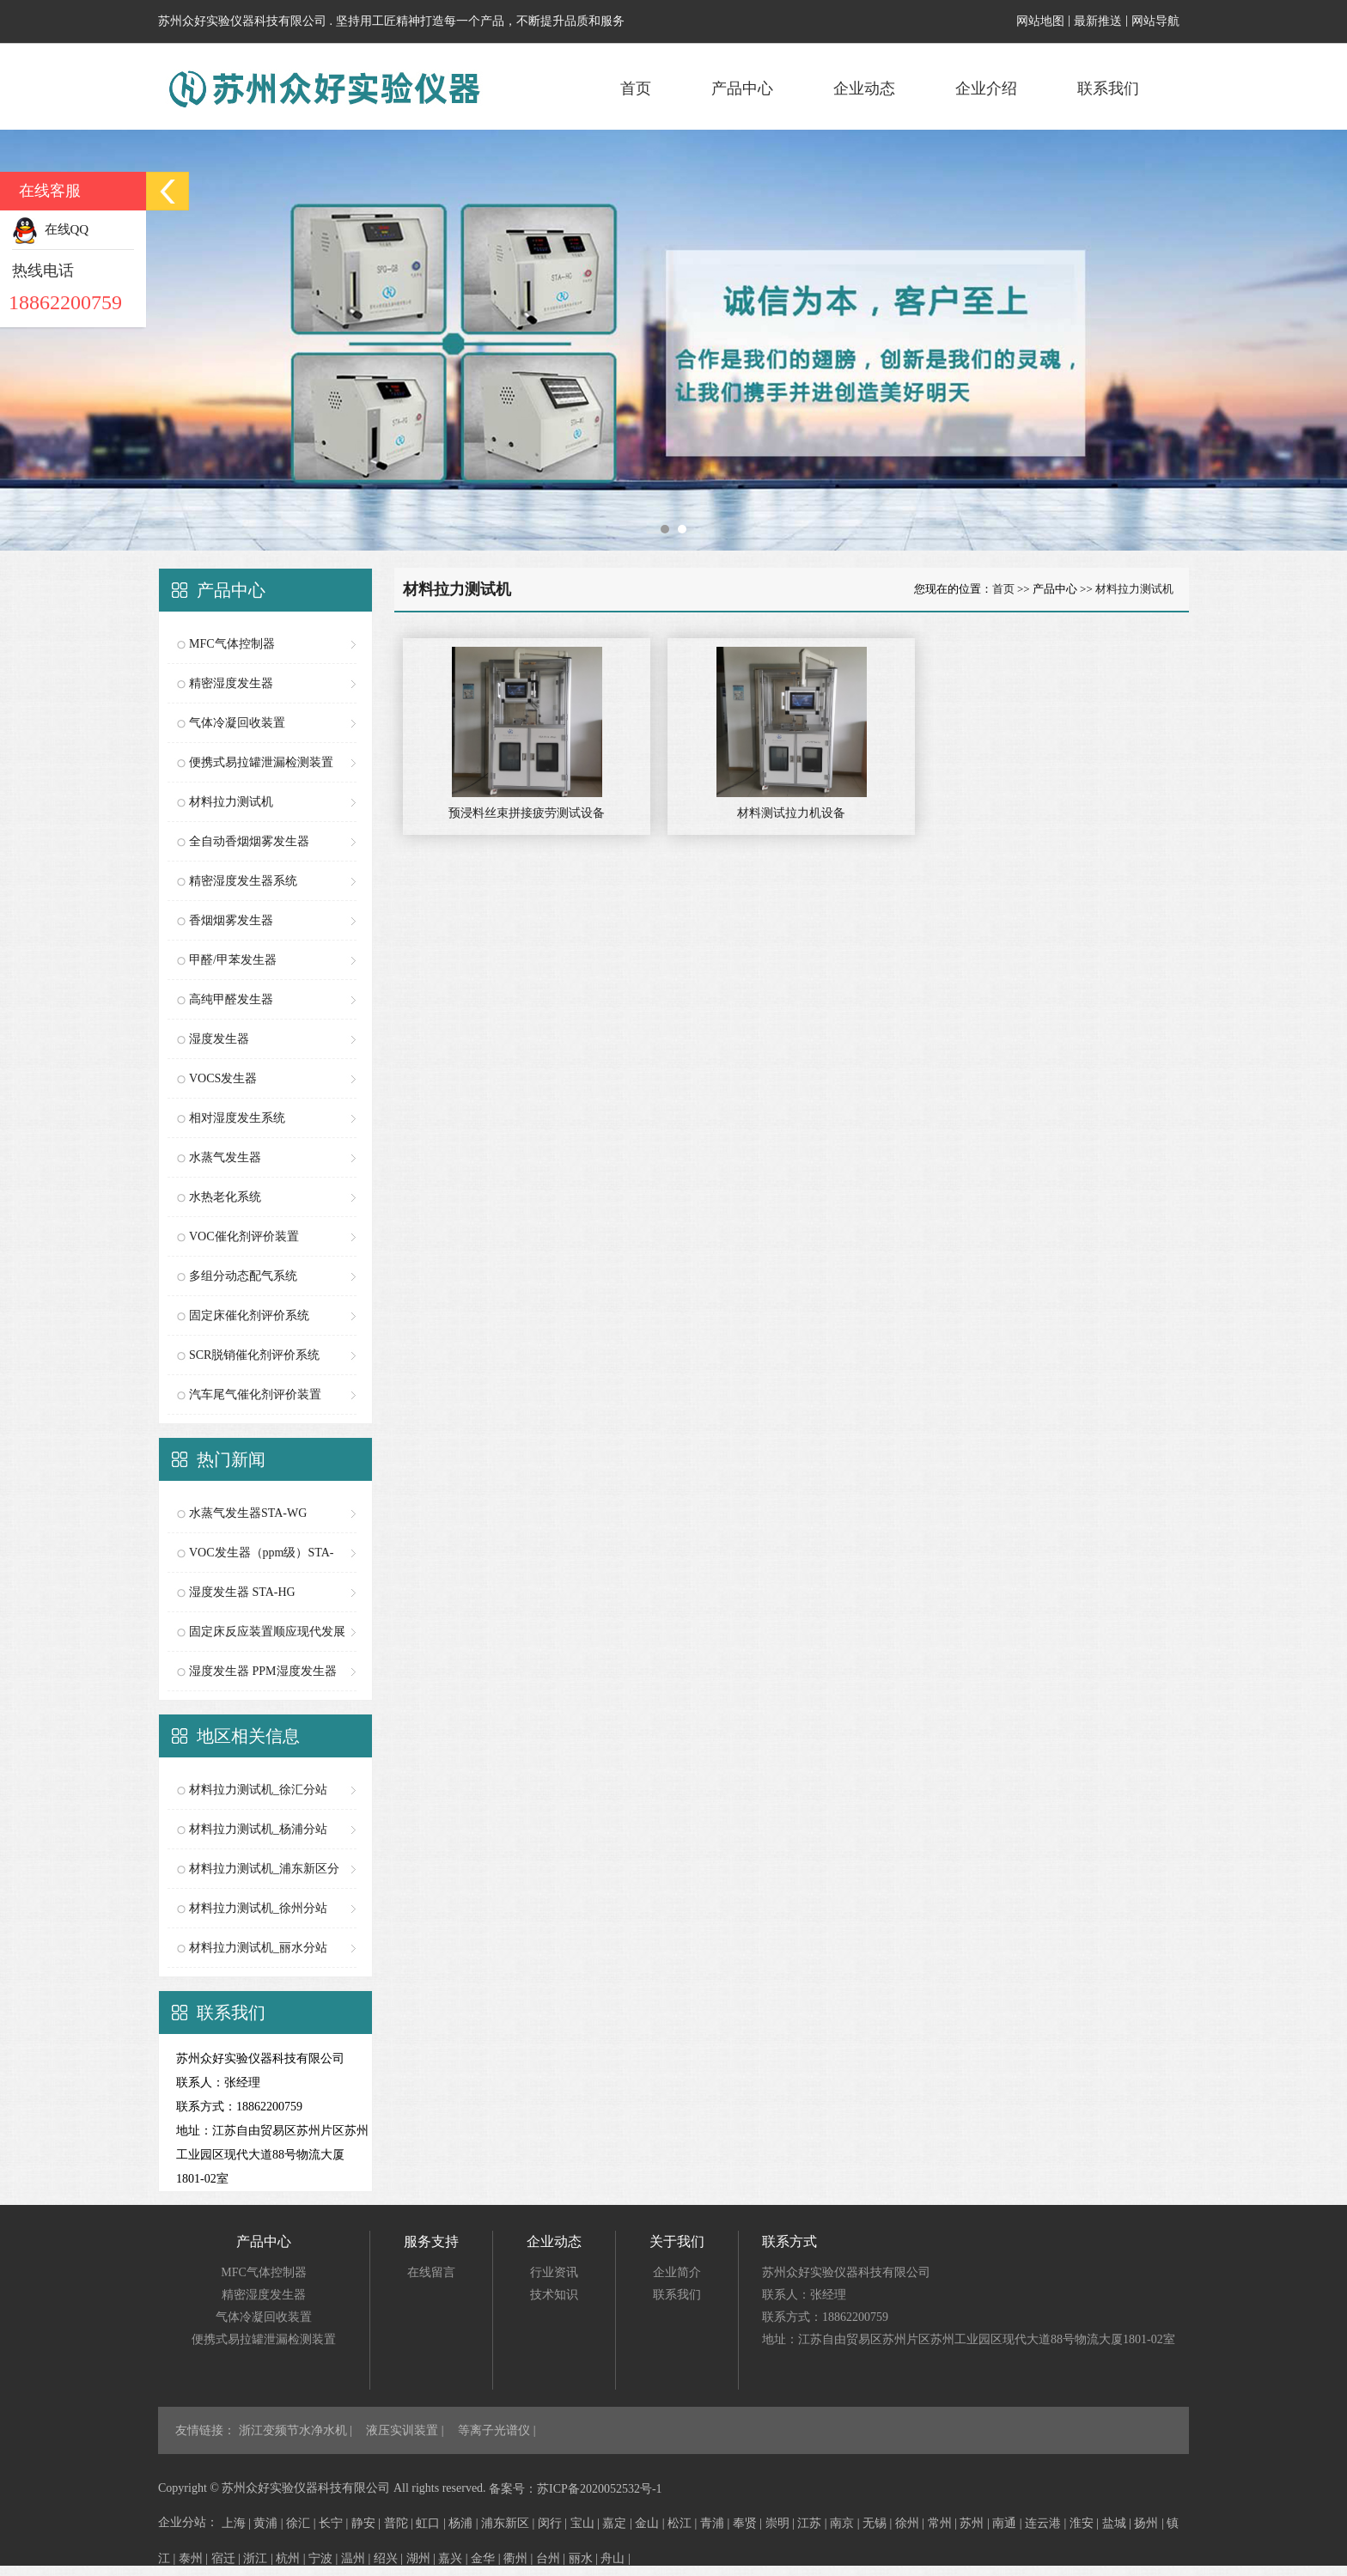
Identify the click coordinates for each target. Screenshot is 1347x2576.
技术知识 (554, 2294)
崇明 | (781, 2523)
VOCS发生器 (223, 1078)
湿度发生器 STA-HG (242, 1592)
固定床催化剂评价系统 (249, 1315)
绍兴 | (390, 2558)
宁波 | (324, 2558)
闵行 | (554, 2523)
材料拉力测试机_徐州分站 (258, 1908)
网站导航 (1155, 21)
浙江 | (259, 2558)
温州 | (357, 2558)
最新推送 (1098, 21)
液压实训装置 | (406, 2430)
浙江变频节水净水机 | (297, 2430)
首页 (635, 88)
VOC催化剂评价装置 (244, 1236)
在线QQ (50, 229)
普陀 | (400, 2523)
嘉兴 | (454, 2558)
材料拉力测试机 (231, 801)
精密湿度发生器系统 (243, 880)
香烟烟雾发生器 (231, 920)
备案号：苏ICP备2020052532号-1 (575, 2488)
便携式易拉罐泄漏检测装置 (261, 762)
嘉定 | (618, 2523)
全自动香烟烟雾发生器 (249, 841)
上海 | (238, 2523)
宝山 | (586, 2523)
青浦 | (716, 2523)
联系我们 (1108, 88)
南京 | (846, 2523)
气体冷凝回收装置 (237, 722)
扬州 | (1150, 2523)
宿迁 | (227, 2558)
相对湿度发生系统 (237, 1117)
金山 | (651, 2523)
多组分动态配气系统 (243, 1276)
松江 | (683, 2523)
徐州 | (911, 2523)
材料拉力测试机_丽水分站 (258, 1947)
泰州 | (195, 2558)
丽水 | (585, 2558)
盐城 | (1118, 2523)
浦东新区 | (509, 2523)
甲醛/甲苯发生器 (233, 959)
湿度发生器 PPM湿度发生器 (263, 1671)
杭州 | (292, 2558)
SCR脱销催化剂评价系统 (254, 1355)
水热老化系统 (225, 1197)
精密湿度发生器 (231, 683)
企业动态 (864, 88)
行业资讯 (554, 2272)
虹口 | (432, 2523)
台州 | (552, 2558)
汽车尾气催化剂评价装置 (255, 1394)
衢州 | (519, 2558)
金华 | (487, 2558)
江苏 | (813, 2523)
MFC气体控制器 (232, 643)
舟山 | (615, 2558)
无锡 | (878, 2523)
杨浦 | (464, 2523)
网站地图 (1040, 21)
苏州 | (976, 2523)
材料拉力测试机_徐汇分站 (258, 1789)
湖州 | (422, 2558)
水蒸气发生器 (225, 1157)
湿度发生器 (219, 1038)
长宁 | (335, 2523)
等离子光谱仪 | (496, 2430)
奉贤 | (749, 2523)
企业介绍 (986, 88)
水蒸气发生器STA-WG (248, 1513)
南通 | (1008, 2523)
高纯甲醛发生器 (231, 999)
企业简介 (677, 2272)
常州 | (944, 2523)
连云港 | (1047, 2523)
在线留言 (431, 2272)
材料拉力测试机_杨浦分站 (258, 1829)
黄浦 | (269, 2523)
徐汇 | (302, 2523)
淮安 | (1086, 2523)
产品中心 (742, 88)
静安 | (367, 2523)
